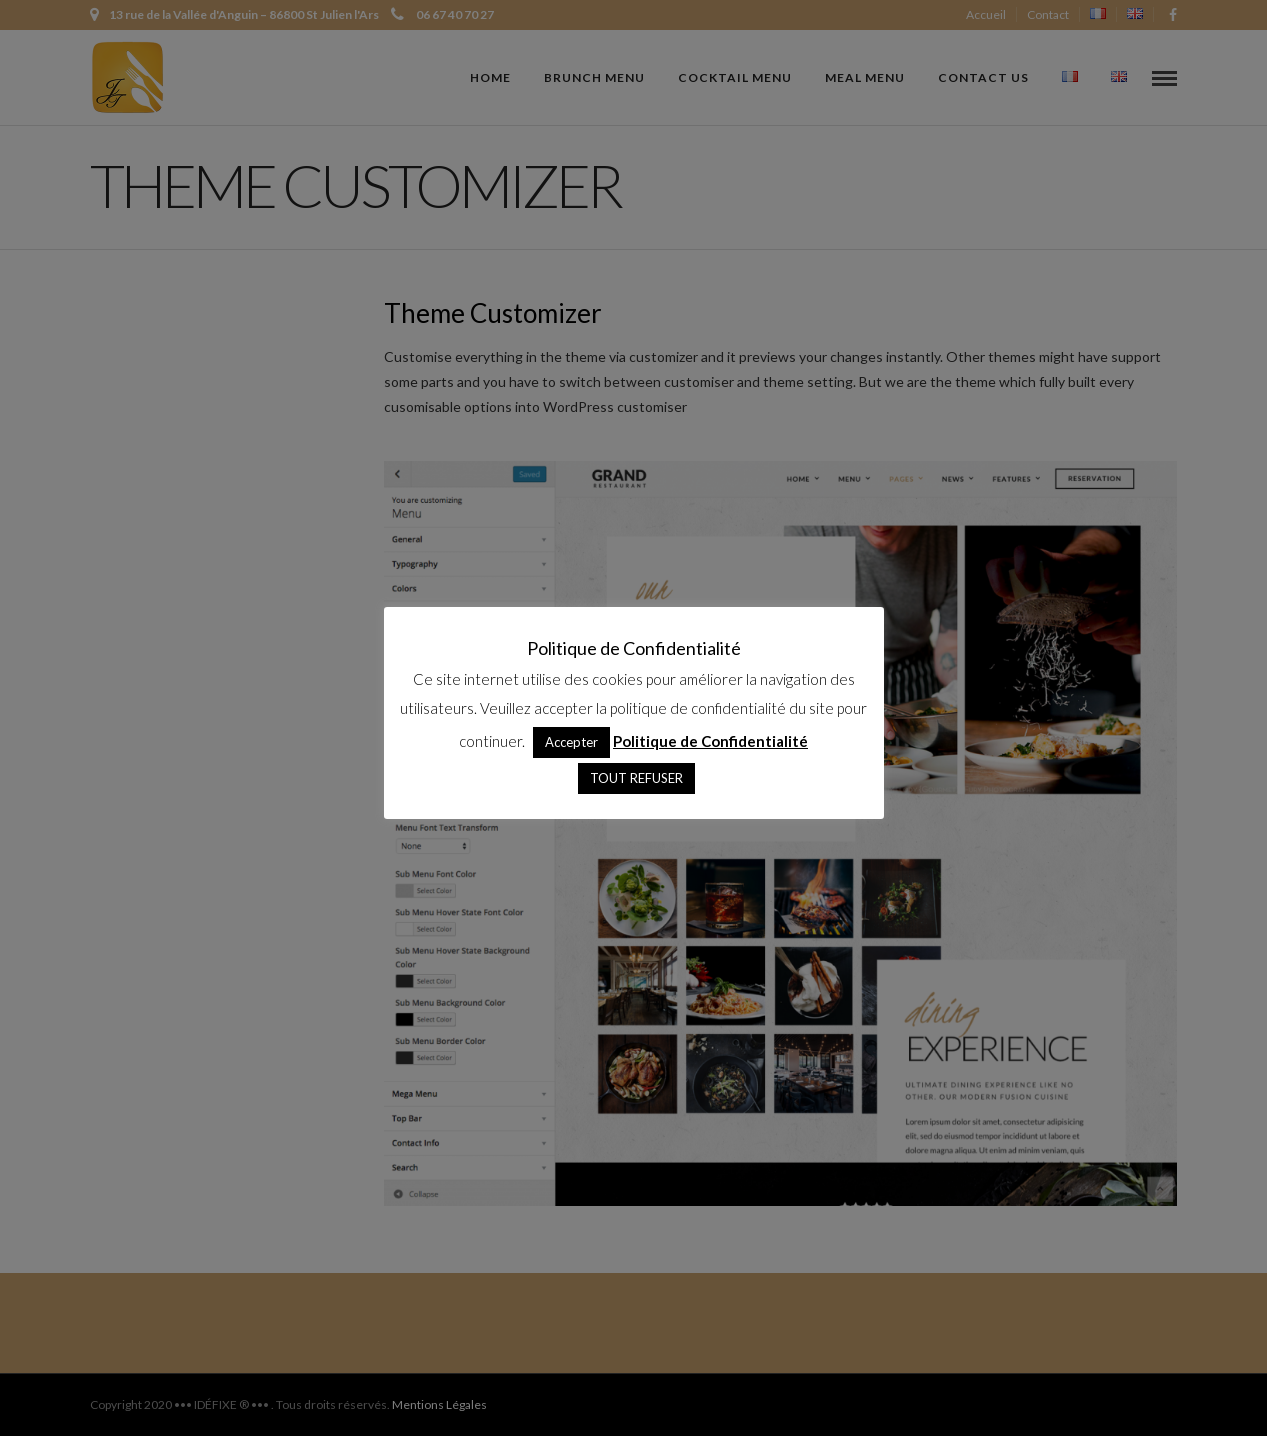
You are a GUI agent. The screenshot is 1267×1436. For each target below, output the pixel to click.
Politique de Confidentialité (710, 741)
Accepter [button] (571, 742)
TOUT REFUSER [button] (636, 778)
